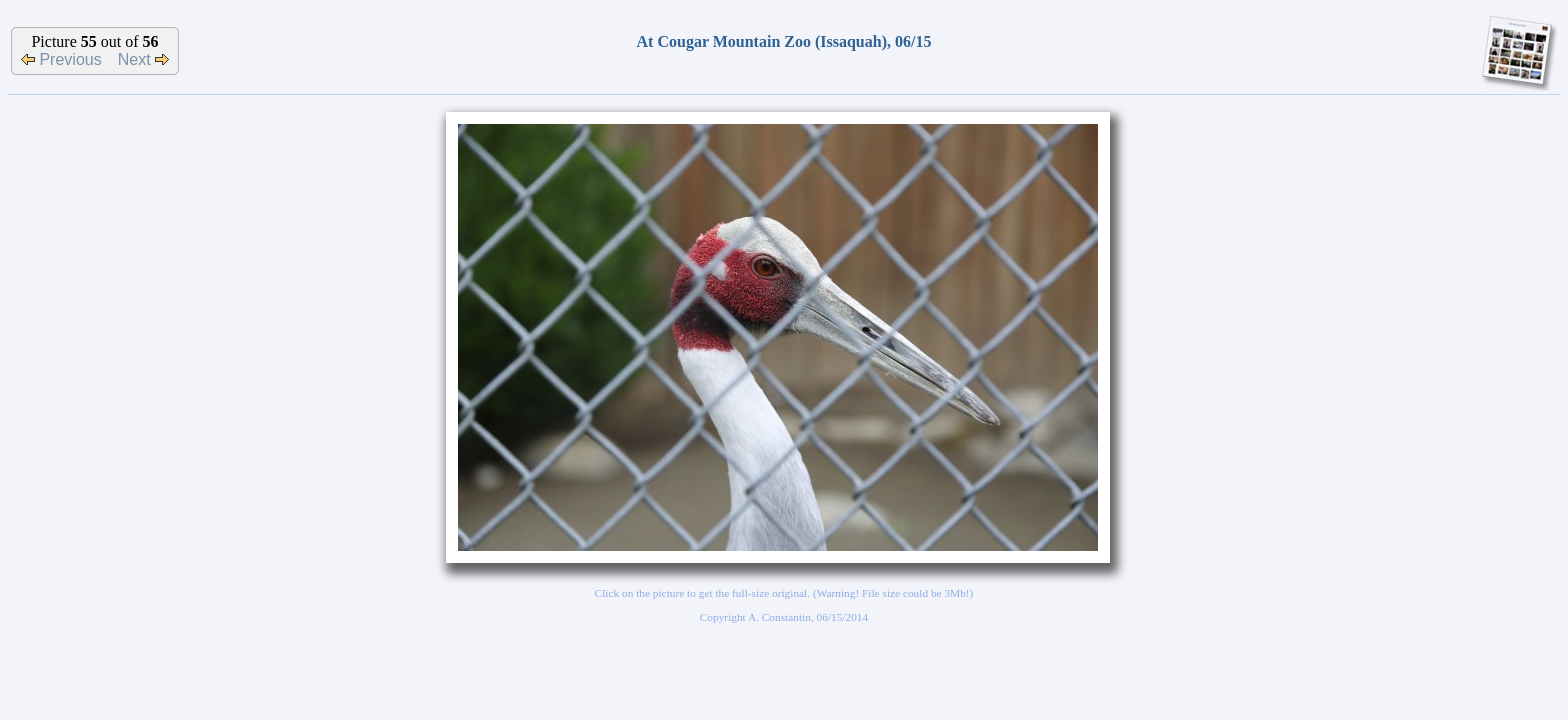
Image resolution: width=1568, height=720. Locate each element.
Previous (61, 59)
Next (143, 59)
